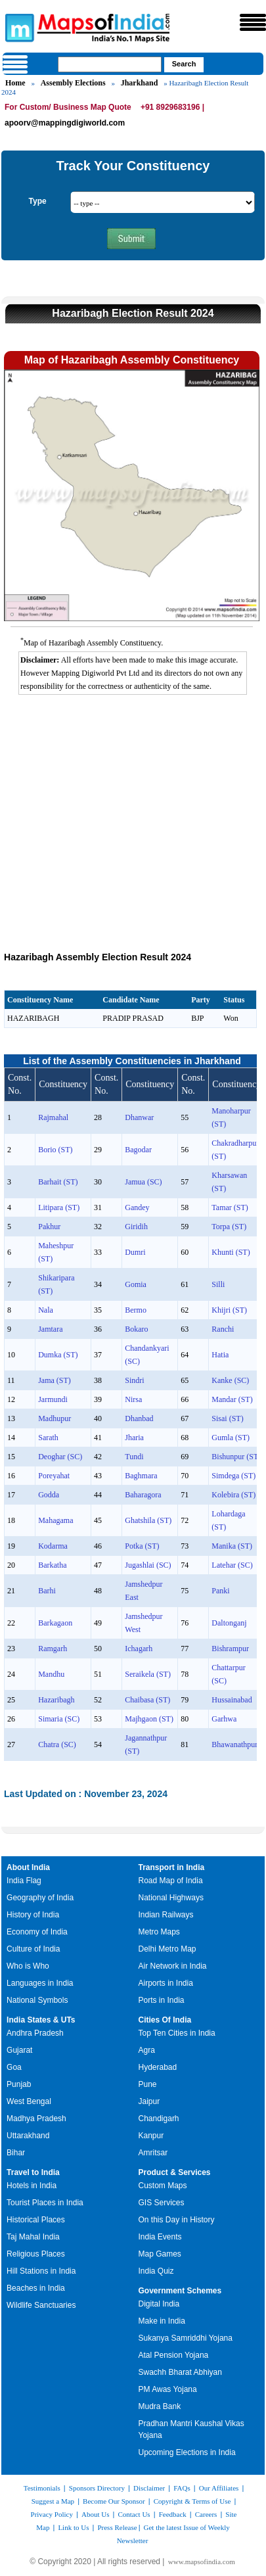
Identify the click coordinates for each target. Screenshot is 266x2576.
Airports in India (166, 1983)
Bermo (135, 1310)
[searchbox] (110, 64)
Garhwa (223, 1718)
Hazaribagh (56, 1699)
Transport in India (172, 1867)
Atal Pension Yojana (174, 2355)
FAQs (181, 2488)
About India (28, 1867)
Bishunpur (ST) (236, 1456)
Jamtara (50, 1329)
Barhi (47, 1590)
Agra (147, 2050)
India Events (160, 2236)
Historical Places (36, 2219)
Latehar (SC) (231, 1565)
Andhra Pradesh (35, 2033)
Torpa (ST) (228, 1226)
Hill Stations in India (41, 2271)
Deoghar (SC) (60, 1456)
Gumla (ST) (230, 1437)
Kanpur (151, 2135)
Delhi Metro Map (167, 1949)
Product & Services (175, 2172)
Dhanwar (139, 1117)
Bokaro (136, 1329)
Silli (218, 1284)
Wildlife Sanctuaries (41, 2305)
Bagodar (138, 1149)
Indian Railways (166, 1914)
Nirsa (133, 1399)
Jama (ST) (54, 1380)
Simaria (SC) (58, 1718)
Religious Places (36, 2254)
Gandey (137, 1207)
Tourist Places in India (45, 2202)
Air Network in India (173, 1966)
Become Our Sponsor (114, 2501)
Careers (206, 2514)
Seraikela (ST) (148, 1674)
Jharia (134, 1437)
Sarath (48, 1437)
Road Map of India (171, 1880)
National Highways (171, 1897)
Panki (220, 1590)
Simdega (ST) (233, 1475)
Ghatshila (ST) (148, 1520)
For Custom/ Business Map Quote (68, 107)
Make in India (162, 2321)
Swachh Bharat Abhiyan (180, 2372)
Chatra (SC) (57, 1744)
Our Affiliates (219, 2488)
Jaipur (149, 2101)
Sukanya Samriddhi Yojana (186, 2338)
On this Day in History (177, 2219)
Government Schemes (180, 2290)
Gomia (135, 1284)
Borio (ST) (55, 1149)
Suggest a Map (53, 2501)
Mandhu (51, 1674)
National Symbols (37, 2000)
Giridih (136, 1226)
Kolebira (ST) (233, 1494)
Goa (14, 2067)
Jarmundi (53, 1399)
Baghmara (141, 1475)
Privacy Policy (52, 2514)
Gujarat (19, 2050)
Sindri (134, 1380)
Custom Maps (163, 2185)
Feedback (173, 2514)
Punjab (19, 2084)
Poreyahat (54, 1475)
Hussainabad (231, 1699)
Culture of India (33, 1949)
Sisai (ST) (227, 1418)
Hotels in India (31, 2185)
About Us (95, 2514)
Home (15, 82)
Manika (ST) (231, 1546)
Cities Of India (165, 2020)
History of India (33, 1914)
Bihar (16, 2152)
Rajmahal (53, 1117)
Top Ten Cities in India (177, 2033)
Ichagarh (138, 1648)
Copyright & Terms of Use (192, 2501)
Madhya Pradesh (36, 2118)
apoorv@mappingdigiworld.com (65, 123)
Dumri (135, 1252)
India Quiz (156, 2271)
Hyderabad (158, 2067)
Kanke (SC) (230, 1380)
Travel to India (33, 2172)
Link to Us (73, 2527)
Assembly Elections (73, 82)
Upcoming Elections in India (187, 2452)
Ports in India (162, 2000)
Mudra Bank (160, 2406)
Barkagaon (55, 1623)
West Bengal (29, 2101)
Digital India (159, 2303)
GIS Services (162, 2202)
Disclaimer (149, 2488)
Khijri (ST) (229, 1310)
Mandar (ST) (231, 1399)
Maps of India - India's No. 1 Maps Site (18, 27)
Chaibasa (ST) (147, 1699)
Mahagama (55, 1520)
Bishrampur (230, 1648)
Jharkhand (139, 82)
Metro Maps (159, 1931)
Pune (148, 2084)
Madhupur (54, 1418)
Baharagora (143, 1494)
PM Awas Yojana (168, 2389)
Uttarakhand (28, 2135)
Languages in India (40, 1983)
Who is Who (28, 1966)
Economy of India (37, 1931)
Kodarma (53, 1546)
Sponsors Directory (97, 2488)
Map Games (160, 2254)
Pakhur (49, 1226)
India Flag (24, 1880)
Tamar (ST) (229, 1207)
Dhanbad (139, 1418)
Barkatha (52, 1565)
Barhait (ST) (58, 1181)
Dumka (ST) (58, 1354)
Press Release (117, 2527)
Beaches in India (36, 2288)
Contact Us (134, 2514)
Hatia (220, 1354)
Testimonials (42, 2488)
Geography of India (40, 1897)
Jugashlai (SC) (148, 1565)
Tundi (134, 1456)
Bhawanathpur (234, 1744)
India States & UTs (41, 2020)
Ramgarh (52, 1648)
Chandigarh (159, 2118)
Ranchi (222, 1329)
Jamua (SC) (143, 1181)
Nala (45, 1310)
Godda (48, 1494)
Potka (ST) (142, 1546)
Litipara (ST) (58, 1207)
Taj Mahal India (33, 2236)
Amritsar (153, 2152)
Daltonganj (228, 1623)
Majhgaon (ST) (149, 1718)
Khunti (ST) (230, 1252)
